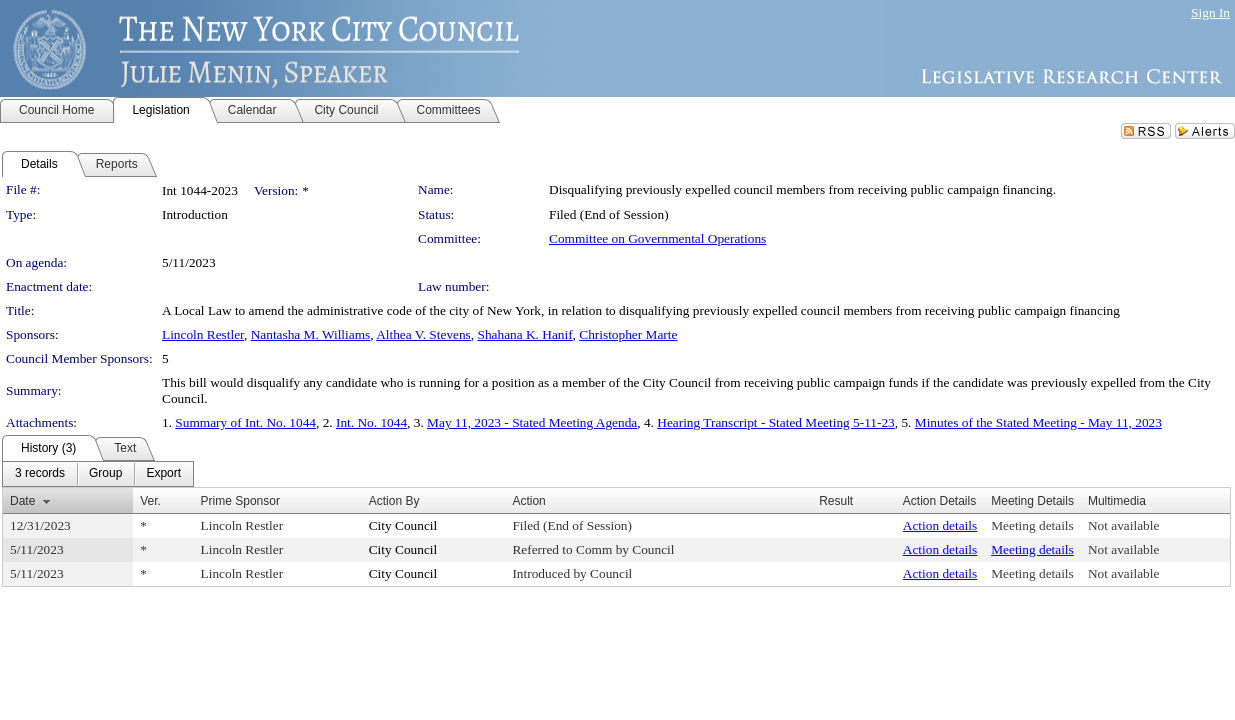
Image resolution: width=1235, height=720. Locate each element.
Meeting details (1032, 525)
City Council (403, 525)
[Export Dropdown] (163, 474)
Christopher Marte (628, 334)
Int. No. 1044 (371, 422)
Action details (940, 525)
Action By (394, 501)
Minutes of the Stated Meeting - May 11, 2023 (1038, 422)
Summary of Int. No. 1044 (245, 422)
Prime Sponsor (240, 501)
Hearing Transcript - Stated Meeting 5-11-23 (776, 422)
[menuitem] (40, 474)
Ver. (150, 501)
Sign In (1210, 12)
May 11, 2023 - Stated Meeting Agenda (532, 422)
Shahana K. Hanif (524, 334)
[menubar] (98, 474)
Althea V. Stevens (423, 334)
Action (528, 501)
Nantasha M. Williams (311, 334)
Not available (1123, 525)
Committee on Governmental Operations (657, 238)
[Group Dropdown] (105, 474)
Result (836, 501)
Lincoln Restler (203, 334)
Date (22, 501)
